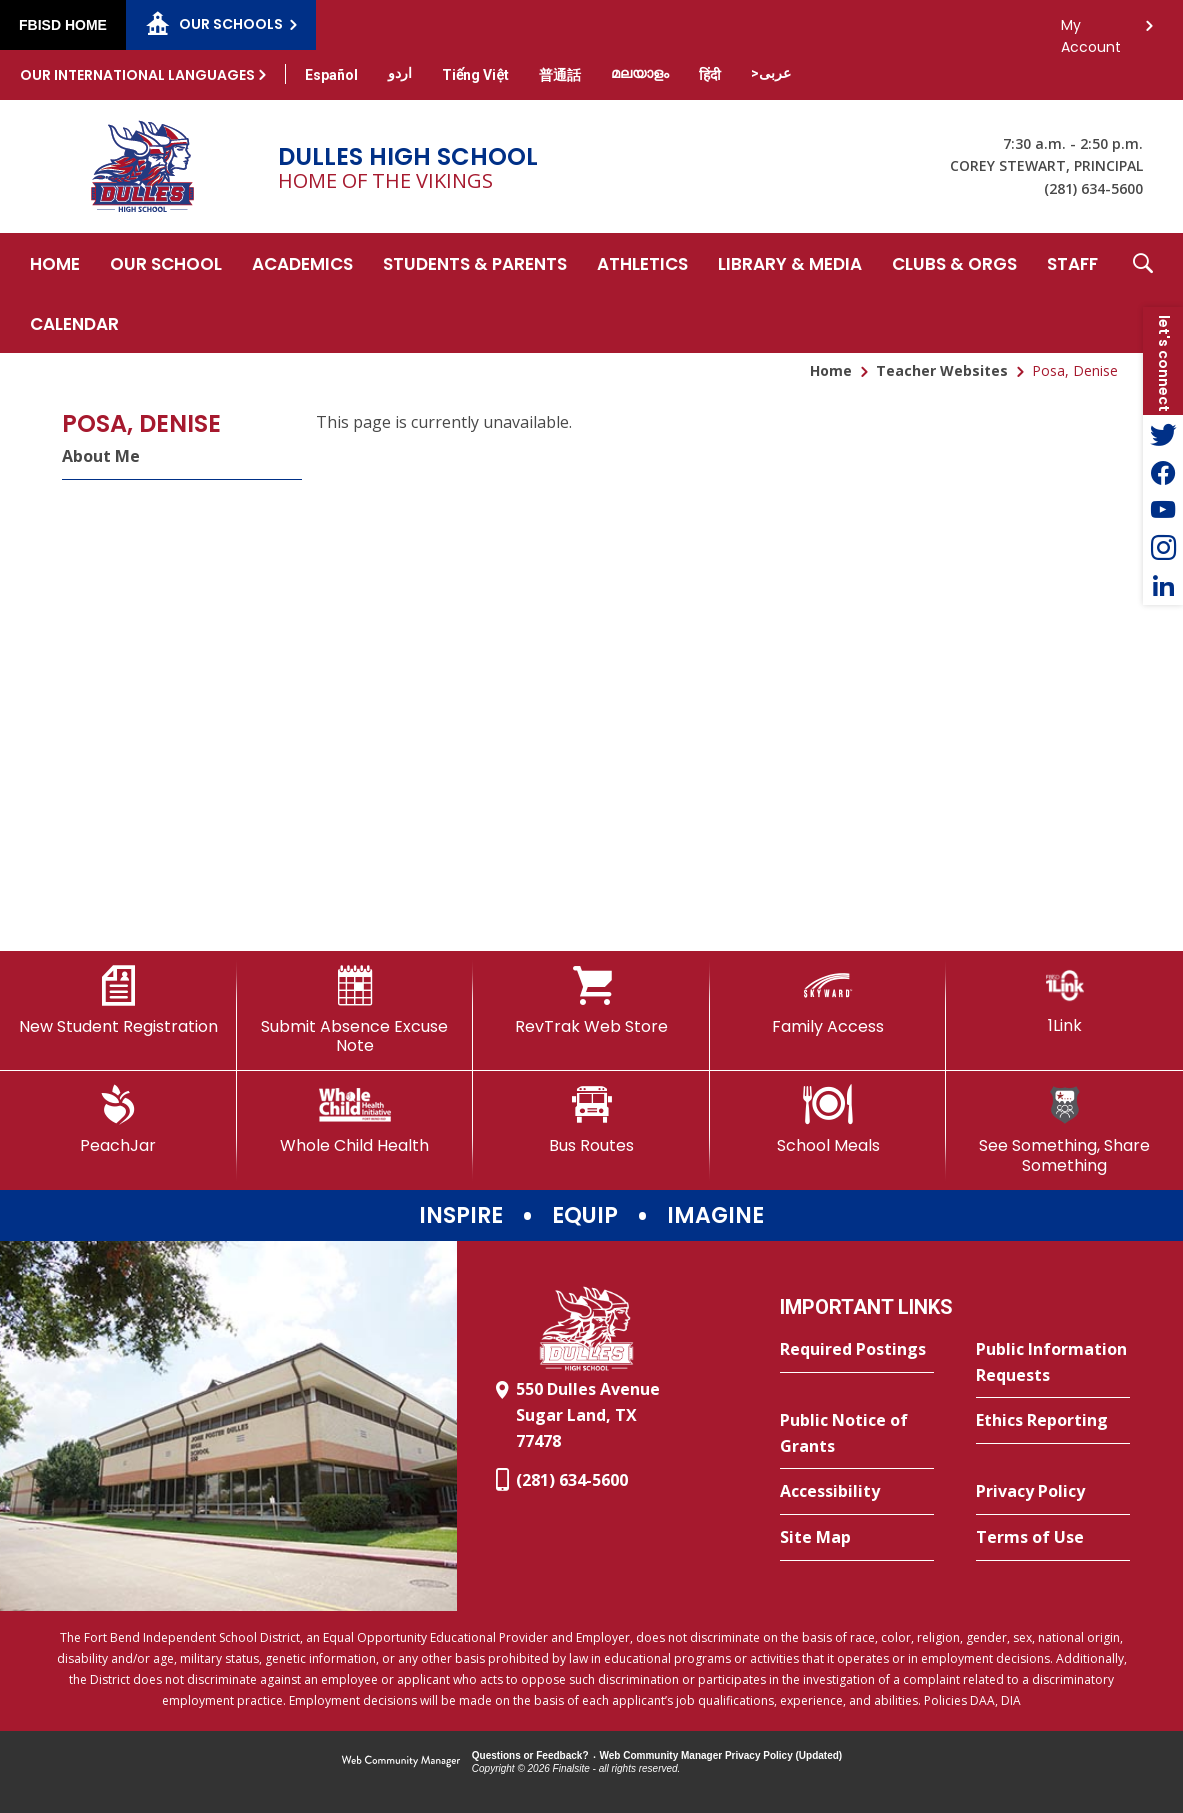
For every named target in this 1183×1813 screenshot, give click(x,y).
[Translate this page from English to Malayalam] (640, 73)
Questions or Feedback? (530, 1755)
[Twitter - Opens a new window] (1163, 434)
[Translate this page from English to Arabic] (771, 73)
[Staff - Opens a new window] (1072, 263)
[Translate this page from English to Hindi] (710, 75)
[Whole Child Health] (355, 1120)
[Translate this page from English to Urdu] (400, 73)
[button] (1143, 293)
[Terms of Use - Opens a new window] (1053, 1538)
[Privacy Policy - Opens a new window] (1053, 1492)
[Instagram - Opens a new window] (1163, 548)
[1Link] (1064, 1000)
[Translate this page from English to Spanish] (331, 75)
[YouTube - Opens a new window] (1163, 510)
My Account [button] (1091, 30)
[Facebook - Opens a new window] (1163, 472)
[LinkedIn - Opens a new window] (1163, 586)
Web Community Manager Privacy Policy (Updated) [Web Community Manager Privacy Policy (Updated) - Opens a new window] (721, 1755)
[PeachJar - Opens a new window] (118, 1120)
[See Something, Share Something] (1064, 1129)
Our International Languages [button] (137, 75)
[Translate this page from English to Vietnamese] (475, 75)
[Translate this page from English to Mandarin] (560, 75)
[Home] (55, 263)
